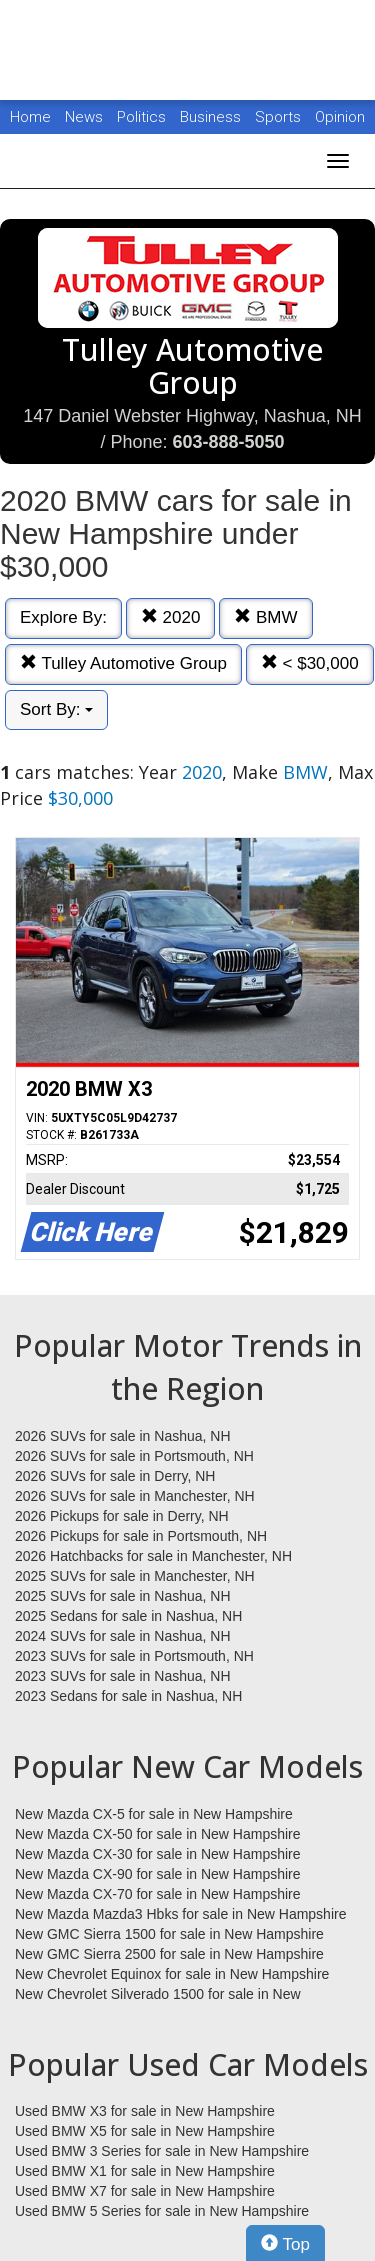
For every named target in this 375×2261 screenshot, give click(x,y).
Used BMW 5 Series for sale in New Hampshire (162, 2211)
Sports (280, 117)
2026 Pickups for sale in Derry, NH (122, 1516)
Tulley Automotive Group (123, 663)
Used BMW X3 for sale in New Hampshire (145, 2111)
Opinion (340, 117)
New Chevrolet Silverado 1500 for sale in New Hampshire (158, 1995)
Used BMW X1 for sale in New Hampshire (145, 2171)
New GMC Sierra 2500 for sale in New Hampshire (169, 1954)
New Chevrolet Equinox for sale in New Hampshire (172, 1974)
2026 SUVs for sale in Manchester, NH (135, 1496)
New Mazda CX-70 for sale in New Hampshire (158, 1894)
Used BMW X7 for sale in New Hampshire (145, 2191)
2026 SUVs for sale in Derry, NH (115, 1476)
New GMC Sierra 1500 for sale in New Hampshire (169, 1934)
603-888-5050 (228, 442)
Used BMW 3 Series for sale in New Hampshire (162, 2151)
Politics (141, 117)
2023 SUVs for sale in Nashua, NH (123, 1676)
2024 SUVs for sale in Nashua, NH (123, 1636)
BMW (265, 617)
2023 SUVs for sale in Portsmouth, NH (134, 1656)
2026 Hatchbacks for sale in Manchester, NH (153, 1556)
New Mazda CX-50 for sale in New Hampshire (158, 1834)
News (84, 117)
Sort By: (56, 709)
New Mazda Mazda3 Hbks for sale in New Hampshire (180, 1914)
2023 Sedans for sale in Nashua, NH (128, 1696)
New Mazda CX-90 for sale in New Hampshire (158, 1874)
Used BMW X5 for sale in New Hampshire (145, 2131)
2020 (171, 617)
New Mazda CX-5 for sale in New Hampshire (154, 1814)
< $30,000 (310, 663)
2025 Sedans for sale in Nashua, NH (128, 1616)
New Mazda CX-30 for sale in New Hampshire (158, 1854)
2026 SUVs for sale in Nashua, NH (123, 1436)
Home (30, 117)
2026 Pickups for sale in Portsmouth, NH (141, 1536)
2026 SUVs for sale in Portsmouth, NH (134, 1456)
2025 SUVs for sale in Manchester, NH (135, 1576)
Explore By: (63, 617)
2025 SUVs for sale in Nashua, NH (123, 1596)
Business (212, 117)
